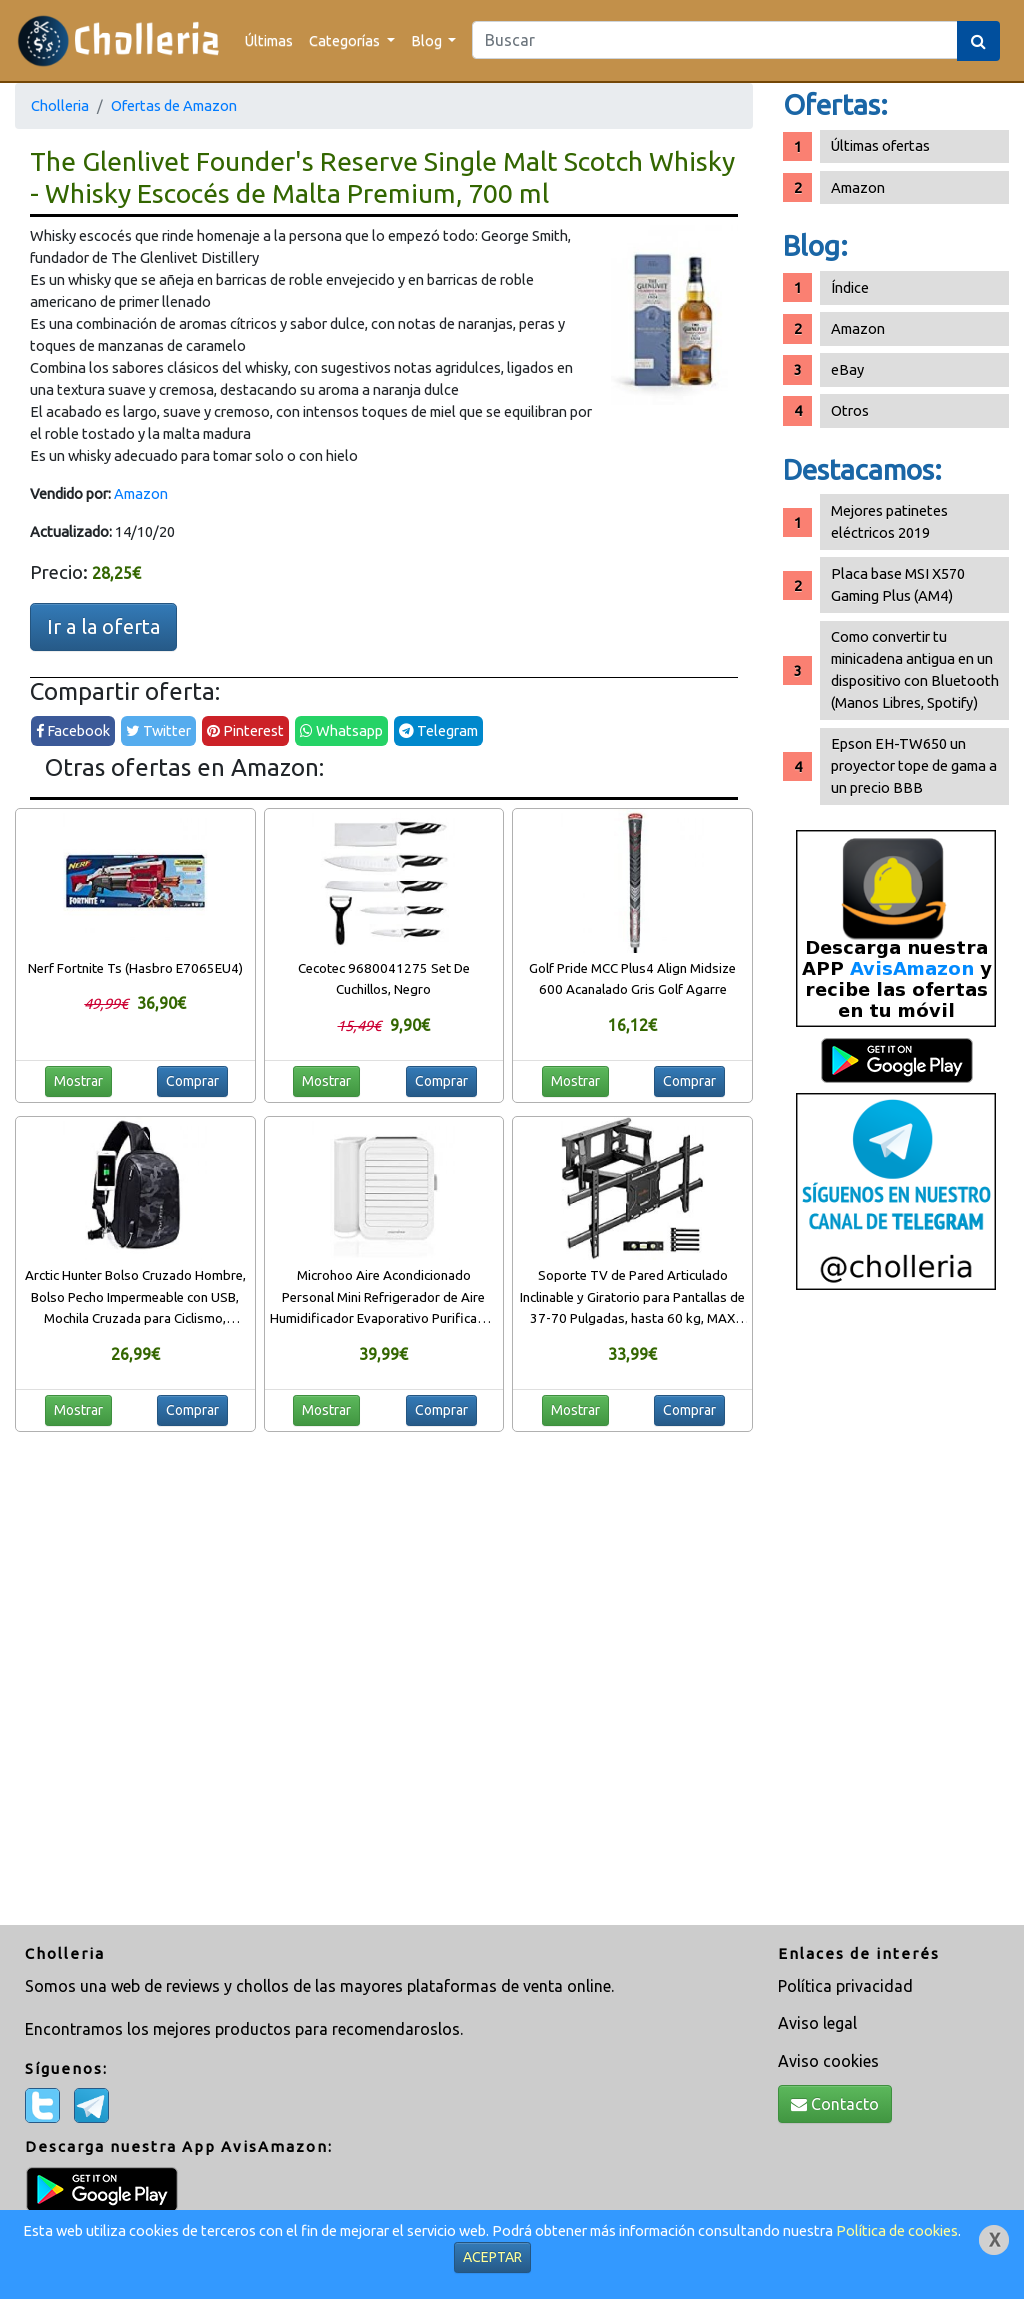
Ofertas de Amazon (174, 105)
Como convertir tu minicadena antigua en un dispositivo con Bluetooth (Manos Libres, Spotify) (915, 669)
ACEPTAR (492, 2257)
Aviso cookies (828, 2061)
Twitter (158, 730)
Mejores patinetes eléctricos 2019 (889, 521)
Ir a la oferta (103, 626)
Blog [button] (428, 40)
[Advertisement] (896, 1615)
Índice (850, 287)
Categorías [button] (346, 40)
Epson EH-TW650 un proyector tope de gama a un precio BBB (914, 765)
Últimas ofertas (880, 145)
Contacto (835, 2104)
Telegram (438, 730)
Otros (850, 410)
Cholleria (60, 105)
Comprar (192, 1081)
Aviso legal (817, 2023)
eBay (847, 369)
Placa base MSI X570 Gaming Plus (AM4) (898, 584)
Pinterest (245, 730)
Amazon (141, 493)
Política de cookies (897, 2230)
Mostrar (78, 1081)
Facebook (73, 730)
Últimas (269, 40)
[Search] (715, 40)
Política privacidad (845, 1986)
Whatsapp (341, 730)
